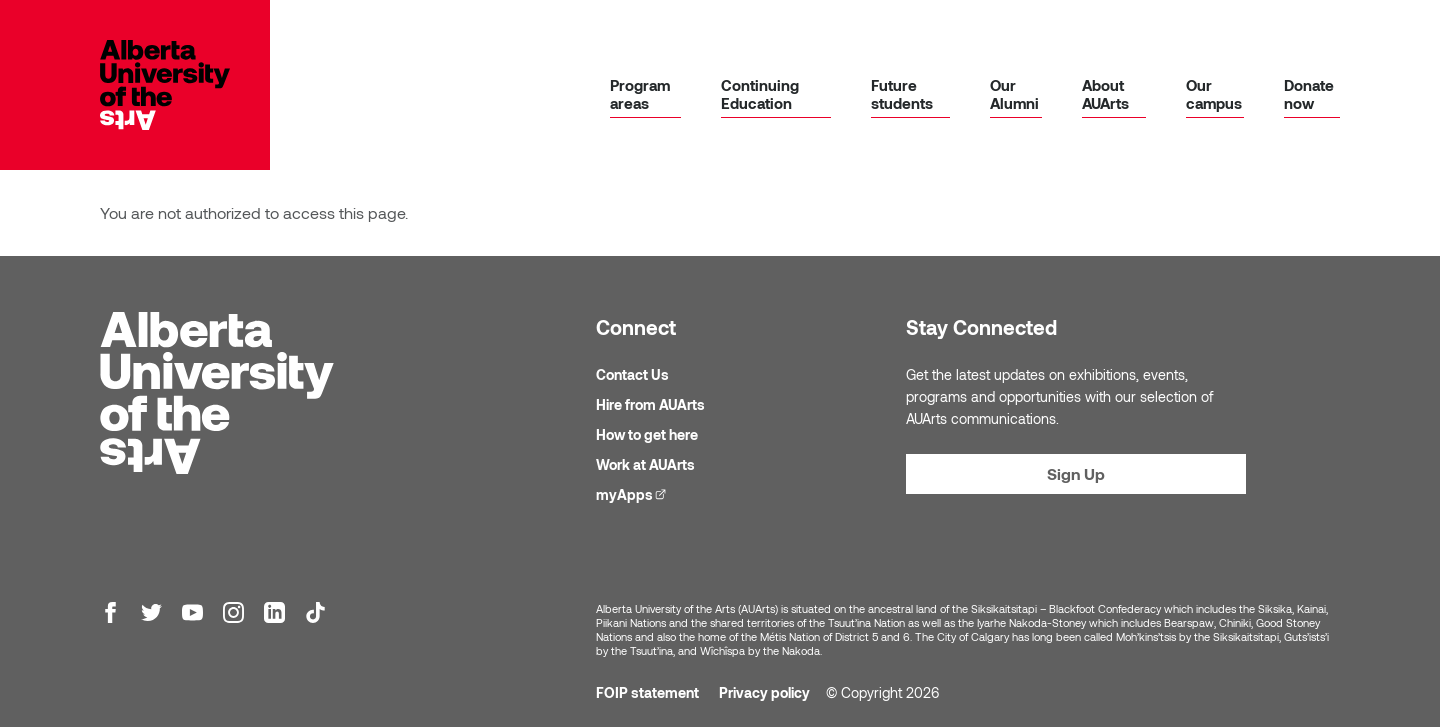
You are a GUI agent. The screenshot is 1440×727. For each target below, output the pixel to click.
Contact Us (632, 374)
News (1115, 27)
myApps (875, 26)
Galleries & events (1214, 27)
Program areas (640, 94)
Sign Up (1076, 473)
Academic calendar (988, 27)
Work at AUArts (645, 464)
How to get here (647, 434)
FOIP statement (647, 692)
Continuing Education (760, 94)
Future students (902, 94)
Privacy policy (764, 692)
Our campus (1214, 94)
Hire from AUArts (650, 404)
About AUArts (1105, 94)
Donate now (1309, 94)
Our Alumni (1014, 94)
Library (791, 27)
